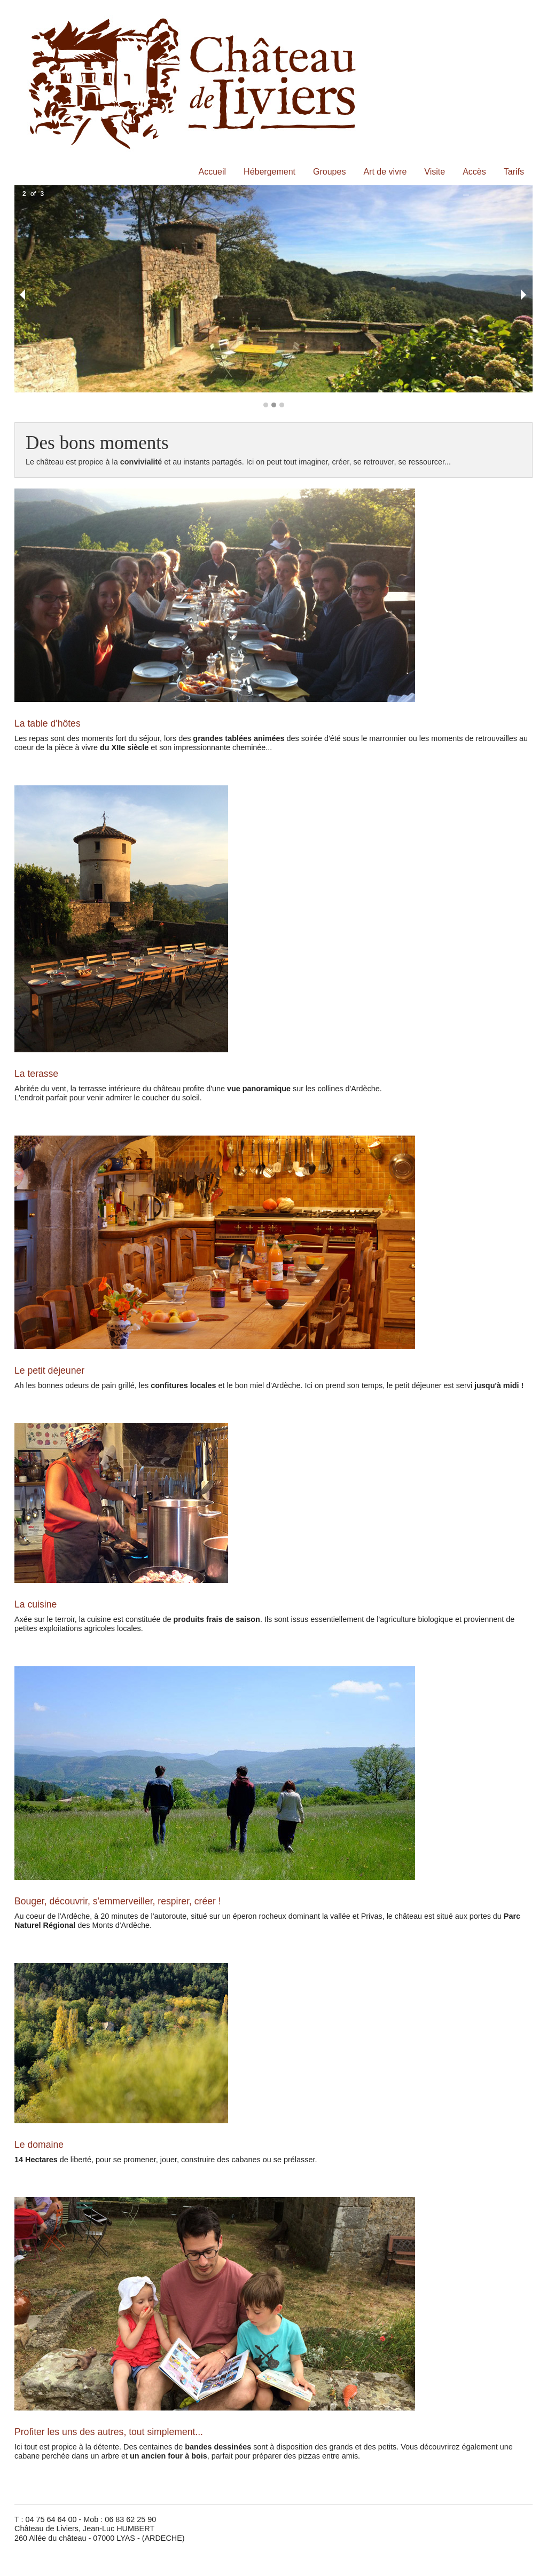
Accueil (212, 171)
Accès (474, 171)
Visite (434, 171)
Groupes (329, 171)
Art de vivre (385, 171)
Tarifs (514, 171)
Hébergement (269, 171)
